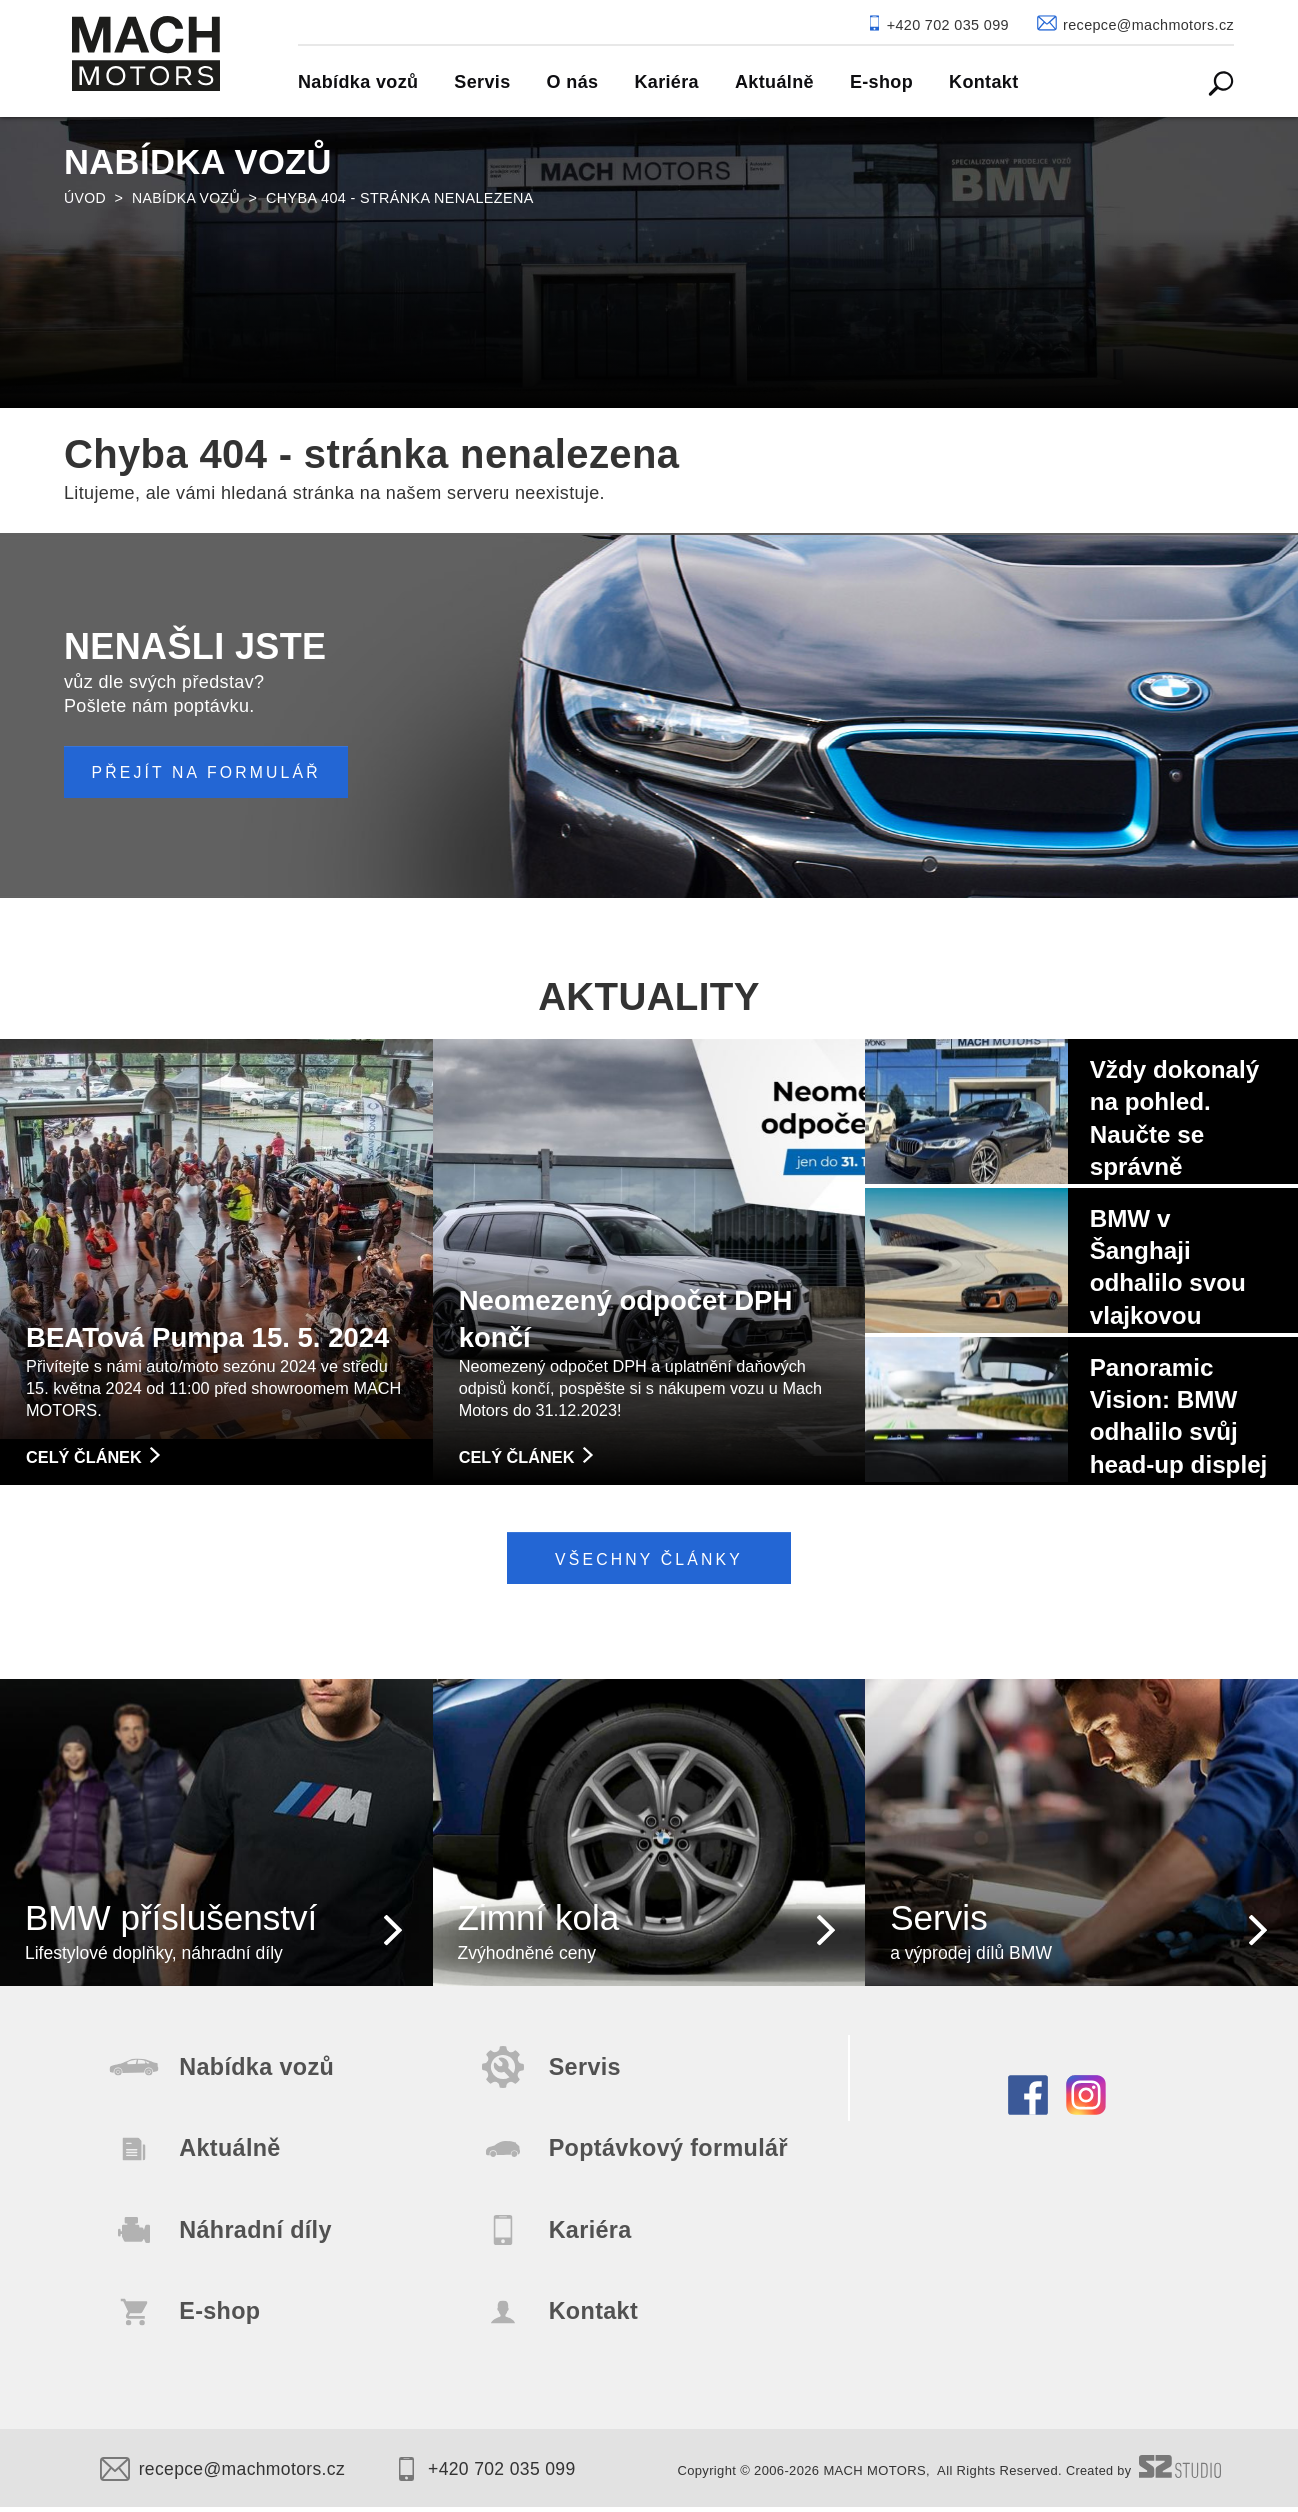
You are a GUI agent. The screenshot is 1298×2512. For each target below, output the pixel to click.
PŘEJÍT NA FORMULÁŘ (209, 772)
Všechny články (649, 1557)
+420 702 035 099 (495, 2475)
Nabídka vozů (188, 198)
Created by (1142, 2476)
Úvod (85, 198)
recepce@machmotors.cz (225, 2475)
